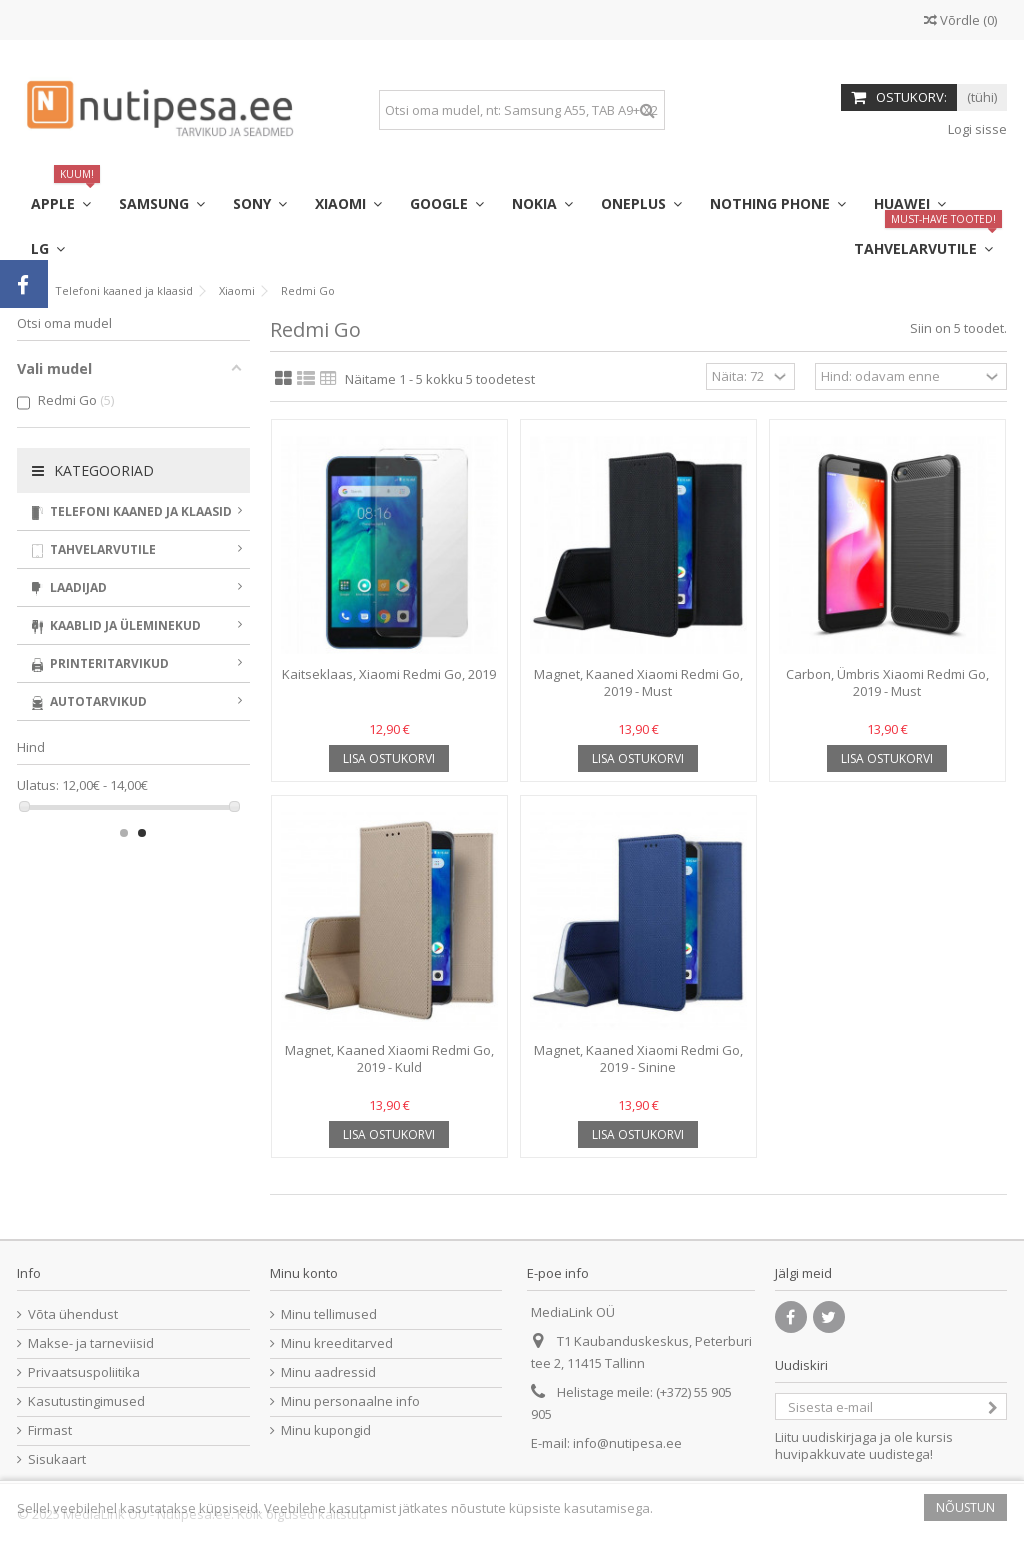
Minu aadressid (328, 1372)
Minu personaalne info (350, 1401)
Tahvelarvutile (137, 549)
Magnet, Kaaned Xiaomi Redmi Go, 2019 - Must (638, 682)
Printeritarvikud (137, 663)
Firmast (50, 1430)
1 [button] (124, 833)
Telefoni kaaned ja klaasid (137, 511)
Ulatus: (38, 785)
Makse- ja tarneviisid (91, 1343)
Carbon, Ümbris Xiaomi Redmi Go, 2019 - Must (887, 682)
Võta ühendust (73, 1314)
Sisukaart (57, 1459)
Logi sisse (976, 129)
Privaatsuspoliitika (84, 1372)
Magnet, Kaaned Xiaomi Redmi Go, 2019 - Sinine (638, 1058)
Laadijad (137, 587)
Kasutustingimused (86, 1401)
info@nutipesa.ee (627, 1443)
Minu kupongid (326, 1430)
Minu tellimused (329, 1314)
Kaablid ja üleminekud (137, 625)
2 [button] (142, 833)
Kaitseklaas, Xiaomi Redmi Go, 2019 (389, 674)
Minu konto (304, 1273)
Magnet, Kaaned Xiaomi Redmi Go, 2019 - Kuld (389, 1058)
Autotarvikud (137, 701)
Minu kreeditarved (337, 1343)
